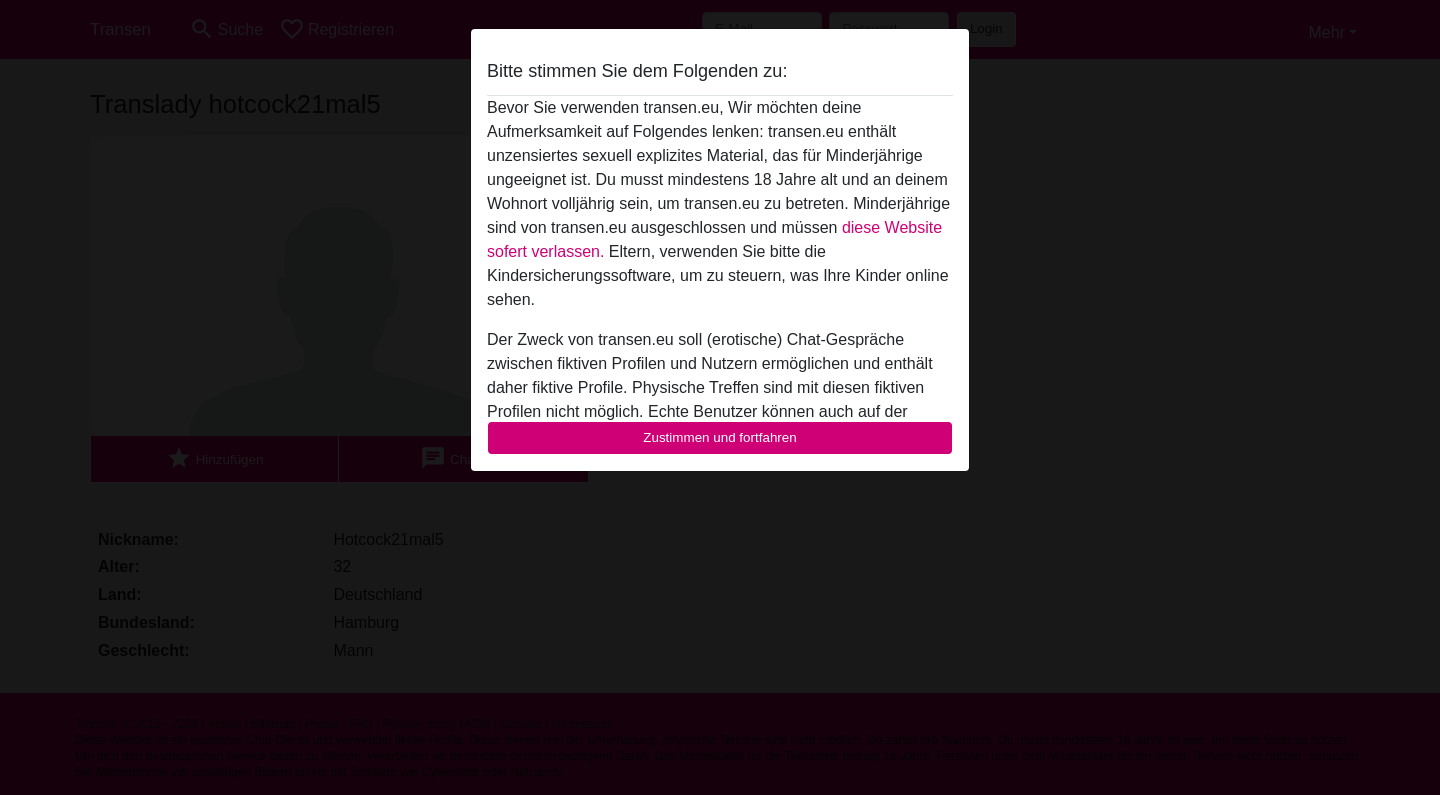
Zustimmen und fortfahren (720, 437)
